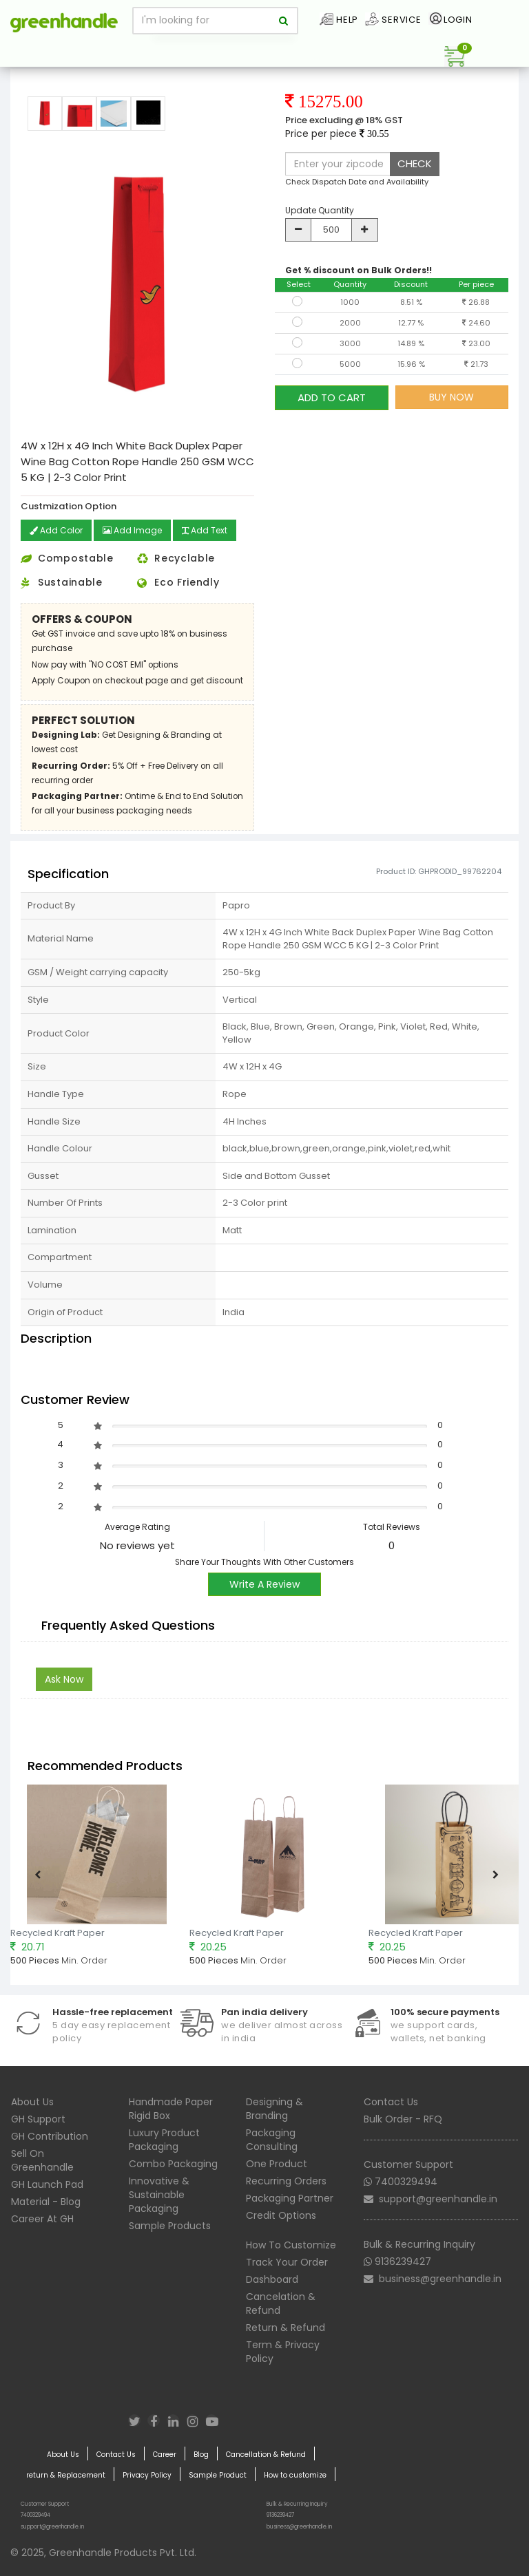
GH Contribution (49, 2136)
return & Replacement (65, 2475)
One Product (276, 2164)
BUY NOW (451, 397)
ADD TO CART (332, 397)
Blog (201, 2455)
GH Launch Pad (47, 2184)
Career (164, 2455)
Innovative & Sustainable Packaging (159, 2194)
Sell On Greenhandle (42, 2160)
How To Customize (291, 2245)
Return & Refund (285, 2327)
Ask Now (64, 1679)
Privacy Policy (147, 2475)
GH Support (38, 2119)
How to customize (295, 2475)
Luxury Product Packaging (164, 2139)
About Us (32, 2102)
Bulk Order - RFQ (403, 2119)
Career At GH (42, 2219)
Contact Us (391, 2102)
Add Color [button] (56, 530)
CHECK (414, 163)
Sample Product (218, 2475)
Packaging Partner (289, 2198)
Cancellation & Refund (266, 2455)
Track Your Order (287, 2262)
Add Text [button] (204, 530)
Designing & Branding (274, 2108)
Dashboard (272, 2279)
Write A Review (264, 1584)
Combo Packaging (173, 2164)
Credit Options (281, 2215)
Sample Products (170, 2226)
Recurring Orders (286, 2181)
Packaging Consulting (272, 2139)
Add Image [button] (132, 530)
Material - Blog (46, 2201)
